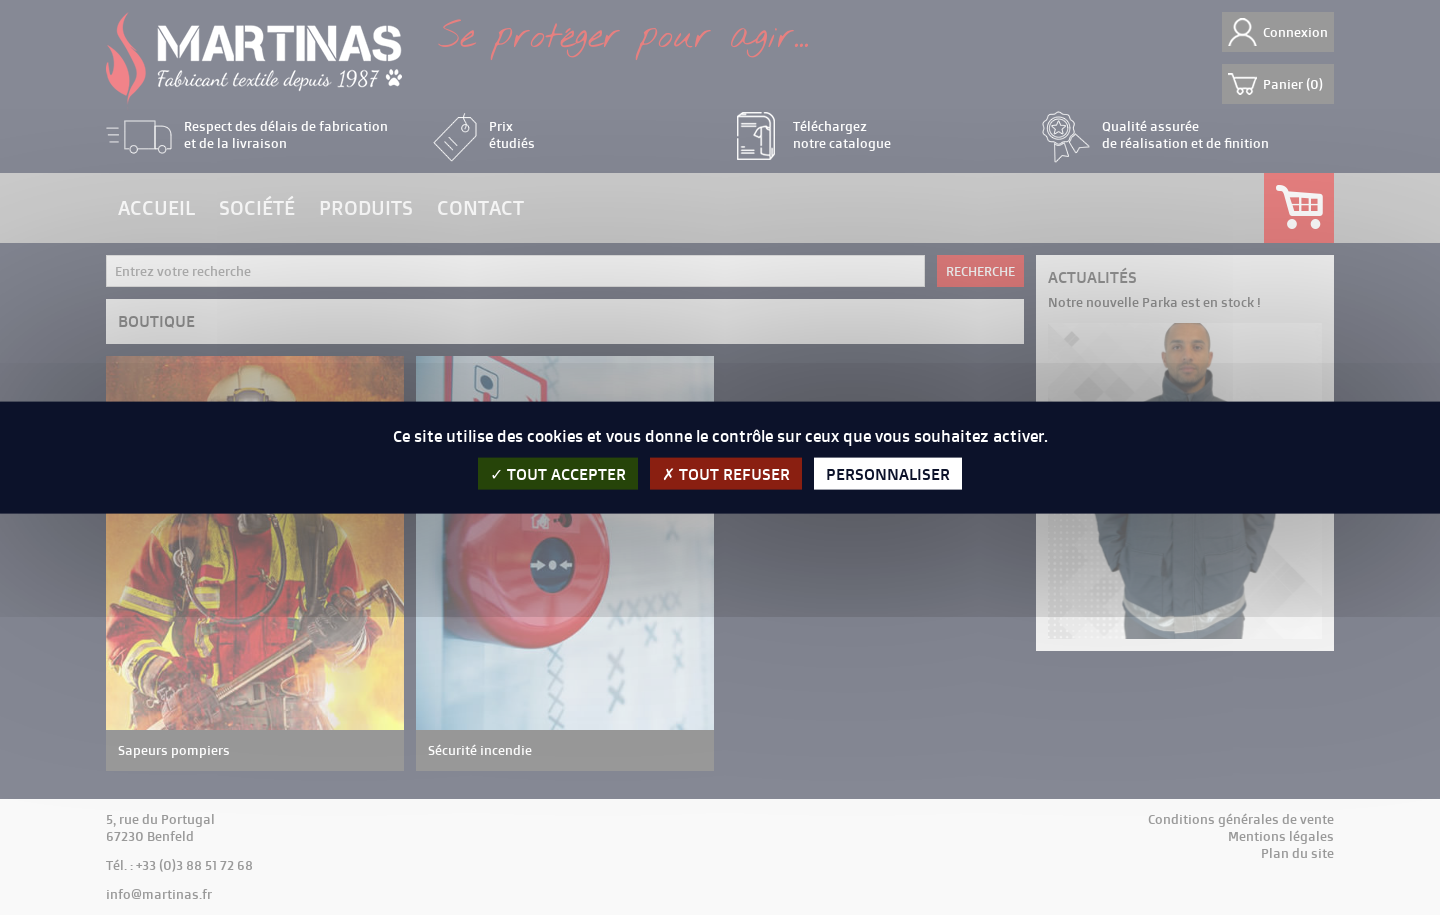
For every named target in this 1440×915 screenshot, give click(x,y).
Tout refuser (726, 474)
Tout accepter (558, 474)
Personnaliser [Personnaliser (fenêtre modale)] (888, 474)
